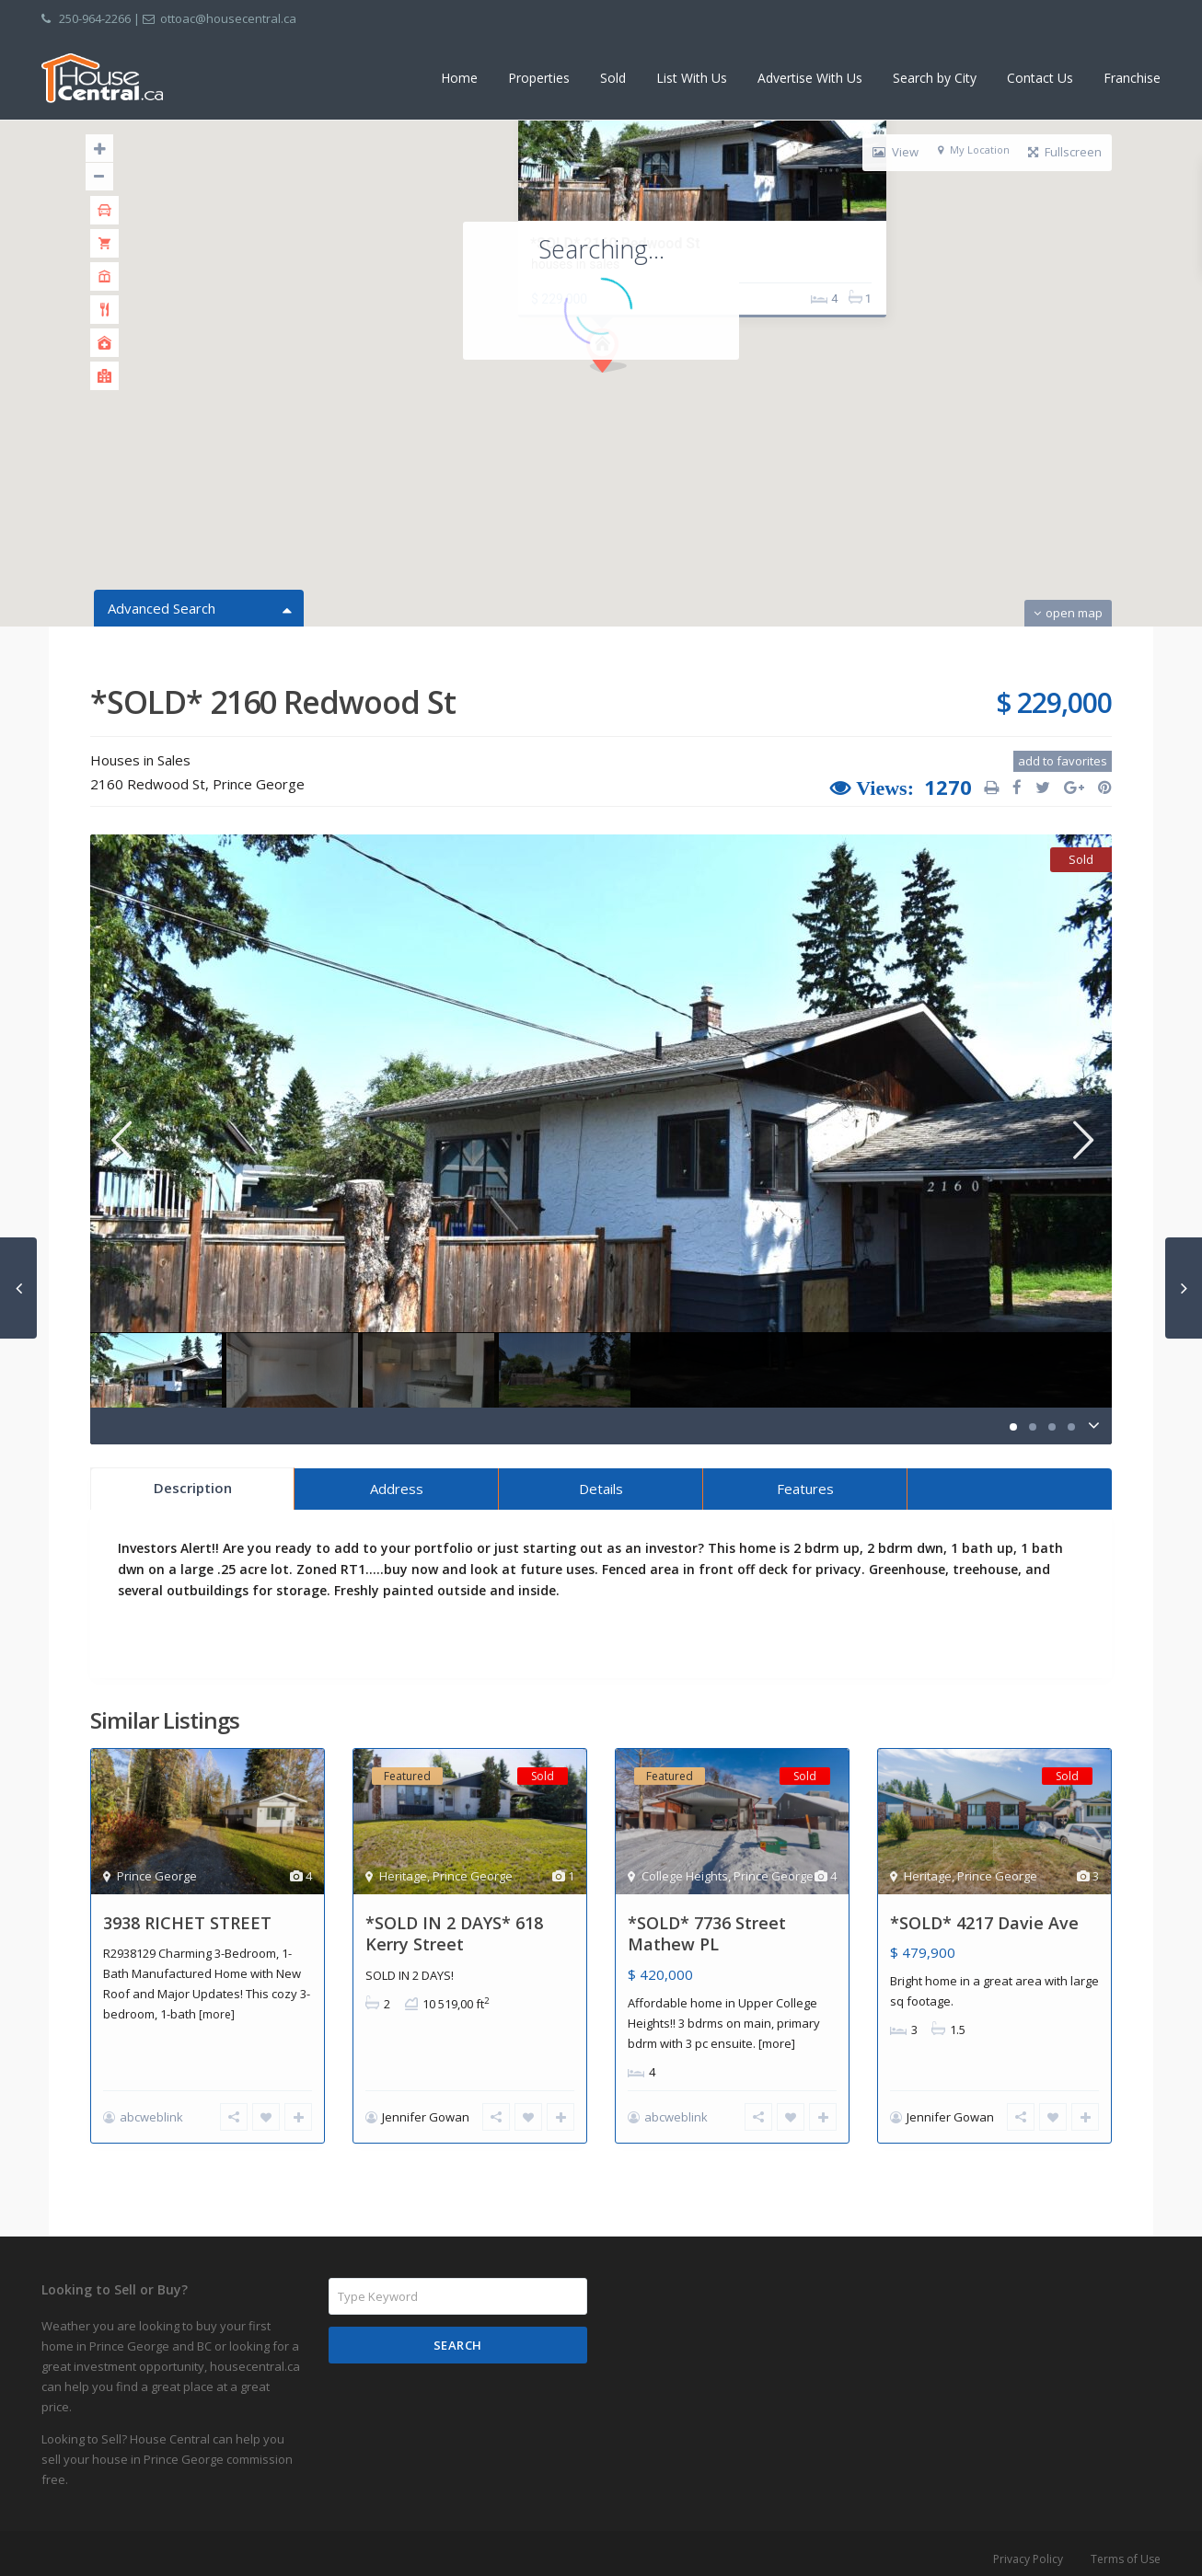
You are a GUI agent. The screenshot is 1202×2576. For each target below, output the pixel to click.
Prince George (259, 784)
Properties (539, 77)
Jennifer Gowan (425, 2117)
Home (459, 77)
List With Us (691, 77)
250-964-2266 (95, 18)
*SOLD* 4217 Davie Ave (984, 1923)
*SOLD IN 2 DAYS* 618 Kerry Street (454, 1933)
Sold (613, 77)
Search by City (935, 77)
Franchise (1132, 77)
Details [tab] (601, 1488)
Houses (115, 760)
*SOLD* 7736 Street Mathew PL (707, 1933)
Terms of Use (1126, 2549)
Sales (174, 760)
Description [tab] (193, 1487)
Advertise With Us (809, 77)
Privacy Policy (1028, 2549)
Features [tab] (805, 1488)
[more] (217, 2014)
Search (457, 2335)
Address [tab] (396, 1488)
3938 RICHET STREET (187, 1923)
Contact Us (1040, 77)
